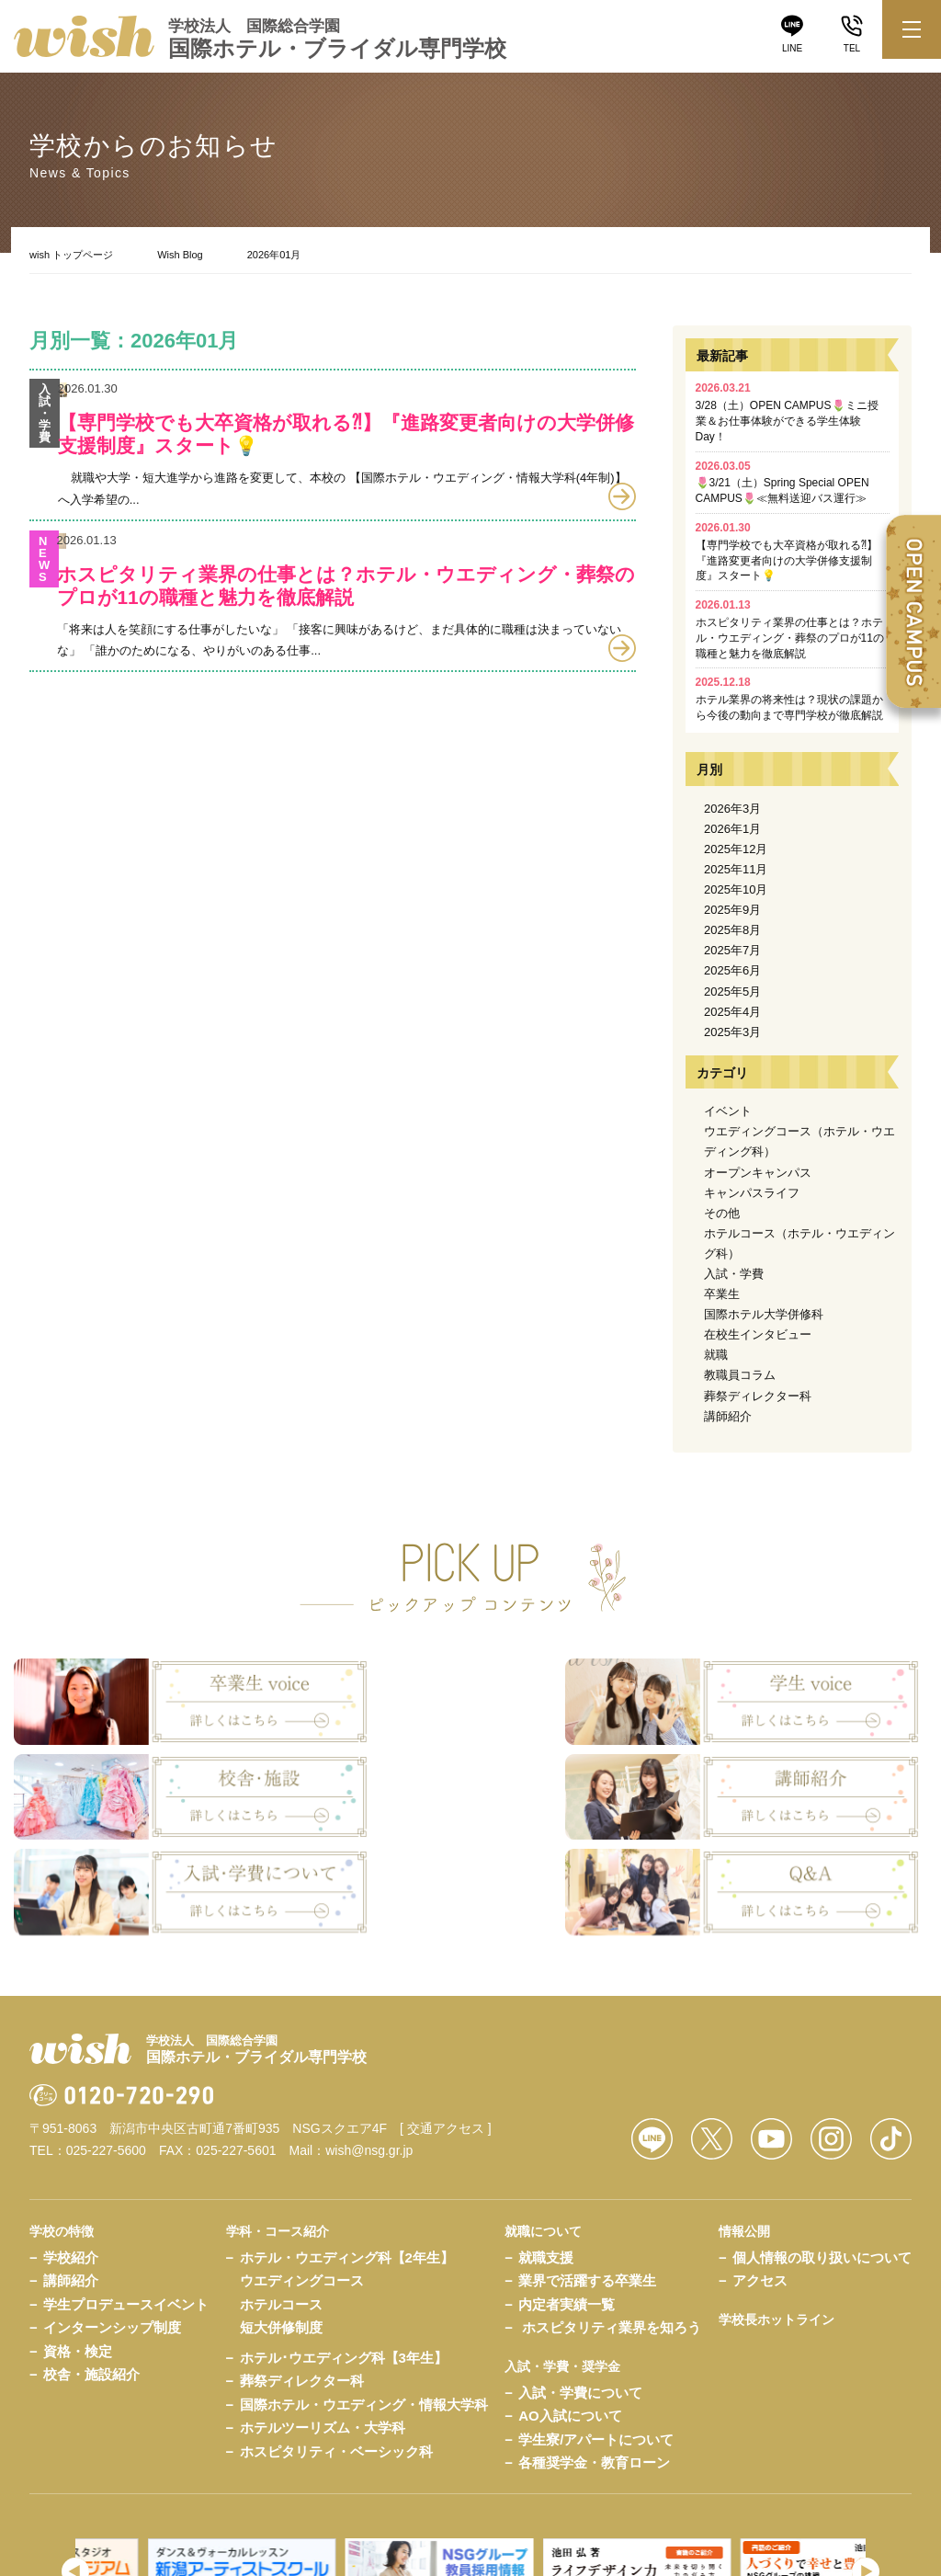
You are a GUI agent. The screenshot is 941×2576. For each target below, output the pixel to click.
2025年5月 (732, 991)
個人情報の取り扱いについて (822, 2135)
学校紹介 (70, 2135)
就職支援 (545, 2135)
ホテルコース (281, 2182)
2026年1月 (732, 829)
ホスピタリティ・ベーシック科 (336, 2329)
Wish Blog (180, 254)
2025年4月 (732, 1012)
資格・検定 (77, 2229)
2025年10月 (735, 889)
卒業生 (722, 1294)
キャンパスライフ (751, 1193)
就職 (716, 1355)
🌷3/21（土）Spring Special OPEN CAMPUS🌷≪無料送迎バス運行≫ (782, 483)
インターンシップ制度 (112, 2206)
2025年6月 (732, 970)
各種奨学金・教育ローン (594, 2340)
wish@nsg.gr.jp (369, 2028)
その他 (722, 1213)
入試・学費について (580, 2270)
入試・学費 (734, 1274)
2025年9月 (732, 910)
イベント (728, 1111)
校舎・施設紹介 (91, 2253)
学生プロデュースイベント (126, 2182)
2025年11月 (735, 869)
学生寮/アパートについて (596, 2317)
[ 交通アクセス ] (446, 2006)
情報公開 (744, 2109)
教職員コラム (740, 1375)
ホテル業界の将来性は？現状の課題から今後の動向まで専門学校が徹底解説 (789, 699)
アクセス (760, 2159)
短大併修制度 (281, 2206)
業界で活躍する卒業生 (587, 2159)
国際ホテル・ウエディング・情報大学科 (364, 2282)
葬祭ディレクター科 (757, 1396)
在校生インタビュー (757, 1334)
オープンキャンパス (757, 1173)
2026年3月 (732, 808)
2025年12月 (735, 849)
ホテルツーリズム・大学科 (322, 2306)
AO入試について (570, 2293)
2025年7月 (732, 950)
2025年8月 (732, 930)
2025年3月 (732, 1032)
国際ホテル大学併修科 (763, 1314)
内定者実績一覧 (566, 2182)
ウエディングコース (302, 2159)
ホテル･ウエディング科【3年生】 (344, 2235)
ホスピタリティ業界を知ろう (611, 2206)
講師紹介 (728, 1416)
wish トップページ (71, 254)
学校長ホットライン (776, 2197)
